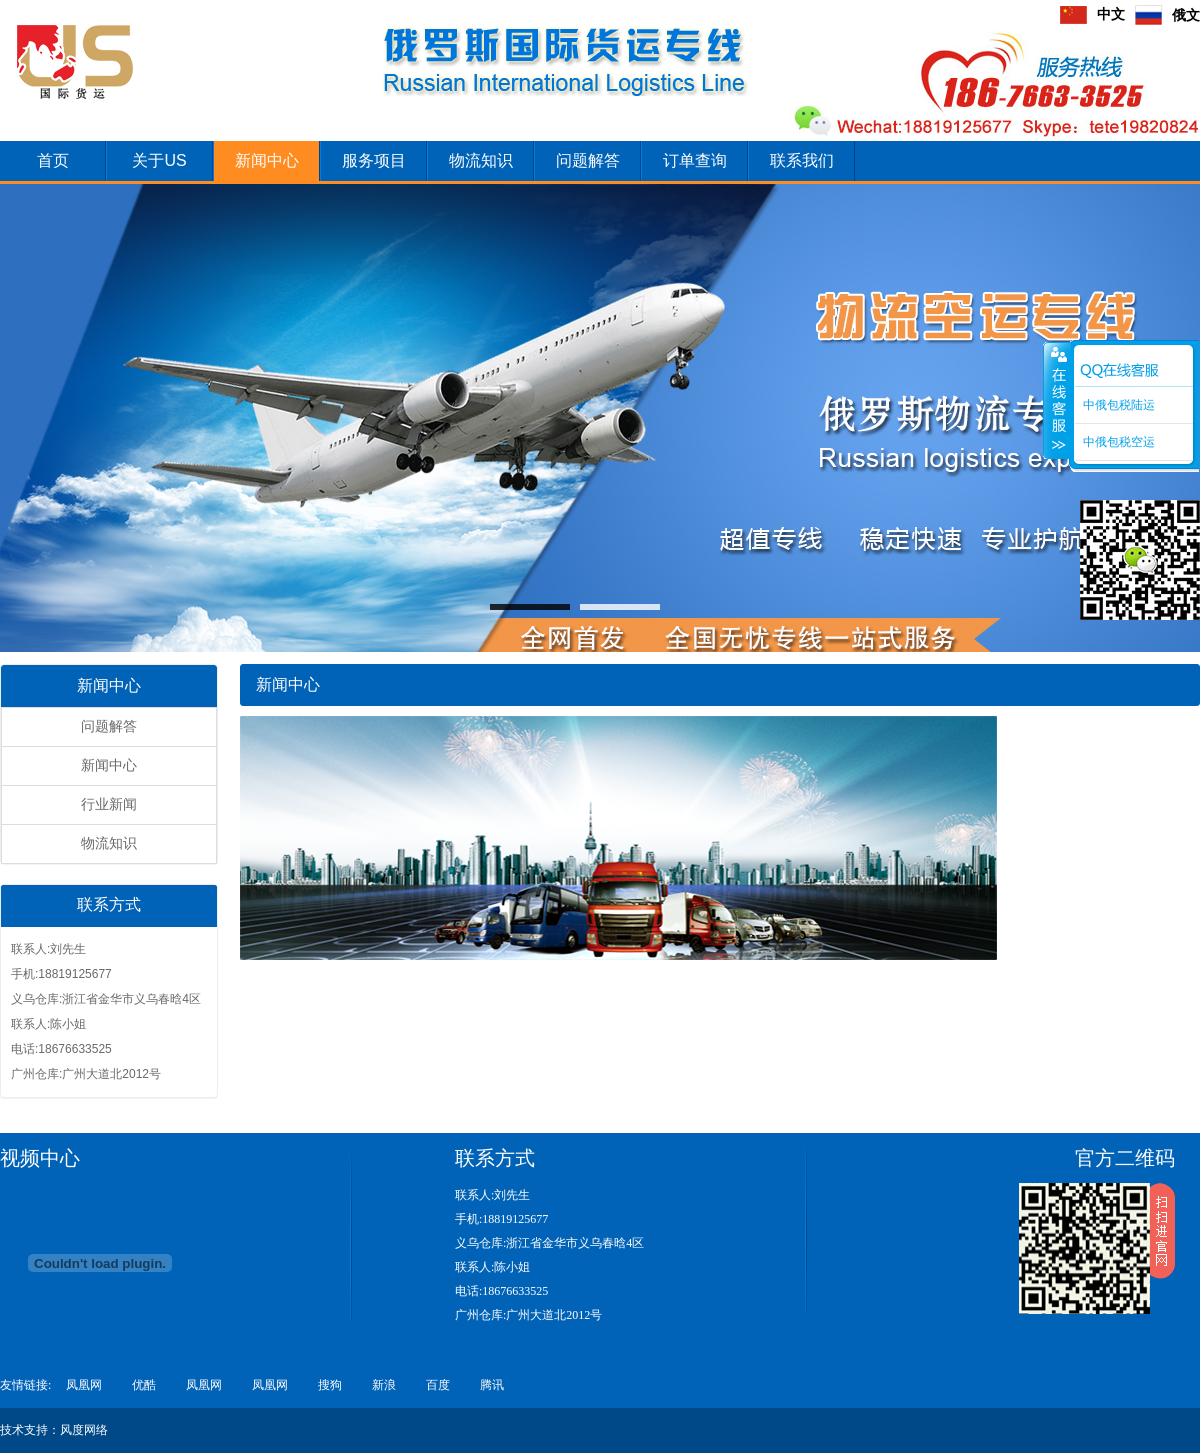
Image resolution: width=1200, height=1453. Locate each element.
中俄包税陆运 (1119, 405)
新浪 (384, 1385)
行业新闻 (109, 804)
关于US (159, 160)
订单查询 (695, 160)
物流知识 (481, 160)
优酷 (144, 1385)
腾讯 (492, 1385)
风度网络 (84, 1430)
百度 (438, 1385)
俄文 (1167, 15)
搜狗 (330, 1385)
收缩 (1057, 400)
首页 (53, 160)
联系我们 (802, 160)
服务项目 (374, 160)
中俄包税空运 (1119, 442)
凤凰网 (84, 1385)
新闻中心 (267, 160)
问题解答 (588, 160)
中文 (1092, 14)
